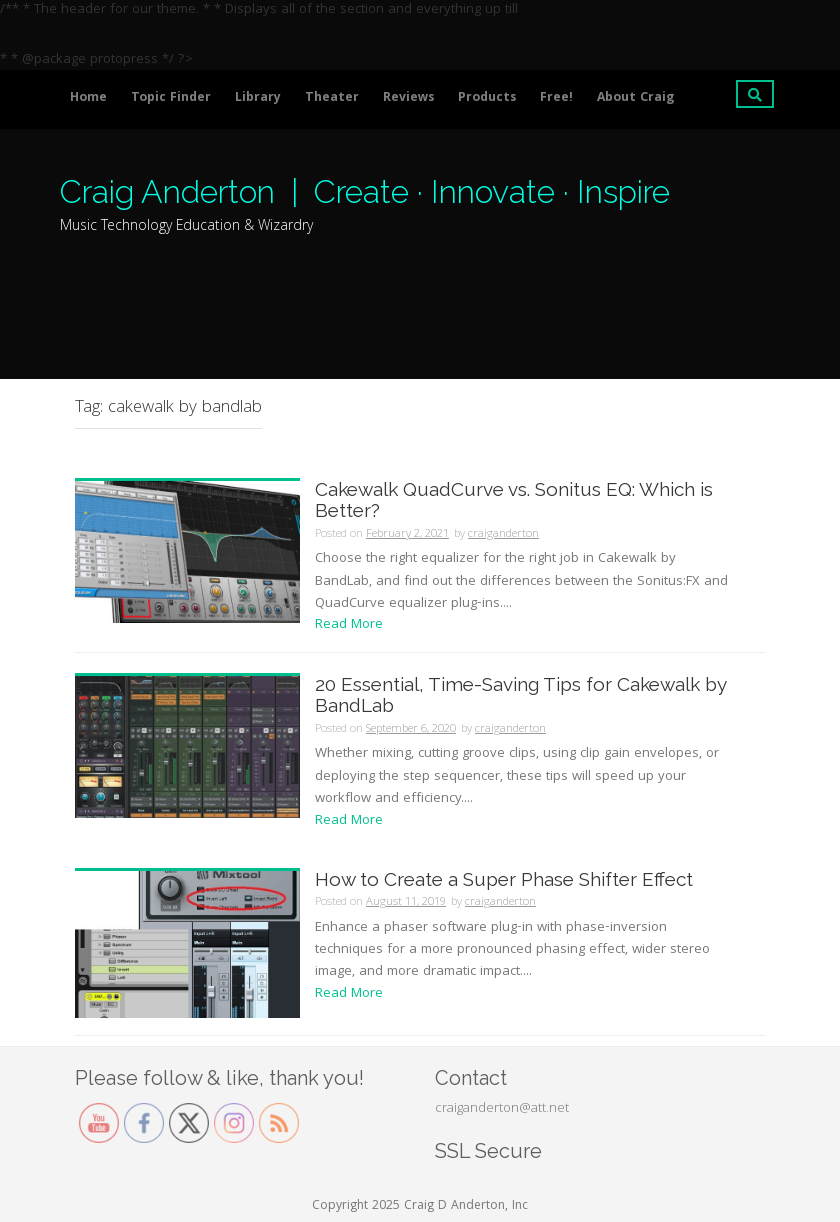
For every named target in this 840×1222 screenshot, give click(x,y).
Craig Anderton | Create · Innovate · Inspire (365, 191)
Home (88, 98)
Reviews (408, 98)
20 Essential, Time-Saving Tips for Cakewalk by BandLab (520, 694)
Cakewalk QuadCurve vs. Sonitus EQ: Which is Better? (514, 499)
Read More (349, 625)
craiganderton (503, 534)
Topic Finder (171, 98)
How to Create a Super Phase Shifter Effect (504, 879)
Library (258, 98)
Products (487, 98)
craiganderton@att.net (502, 1109)
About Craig (635, 98)
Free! (556, 98)
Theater (332, 98)
